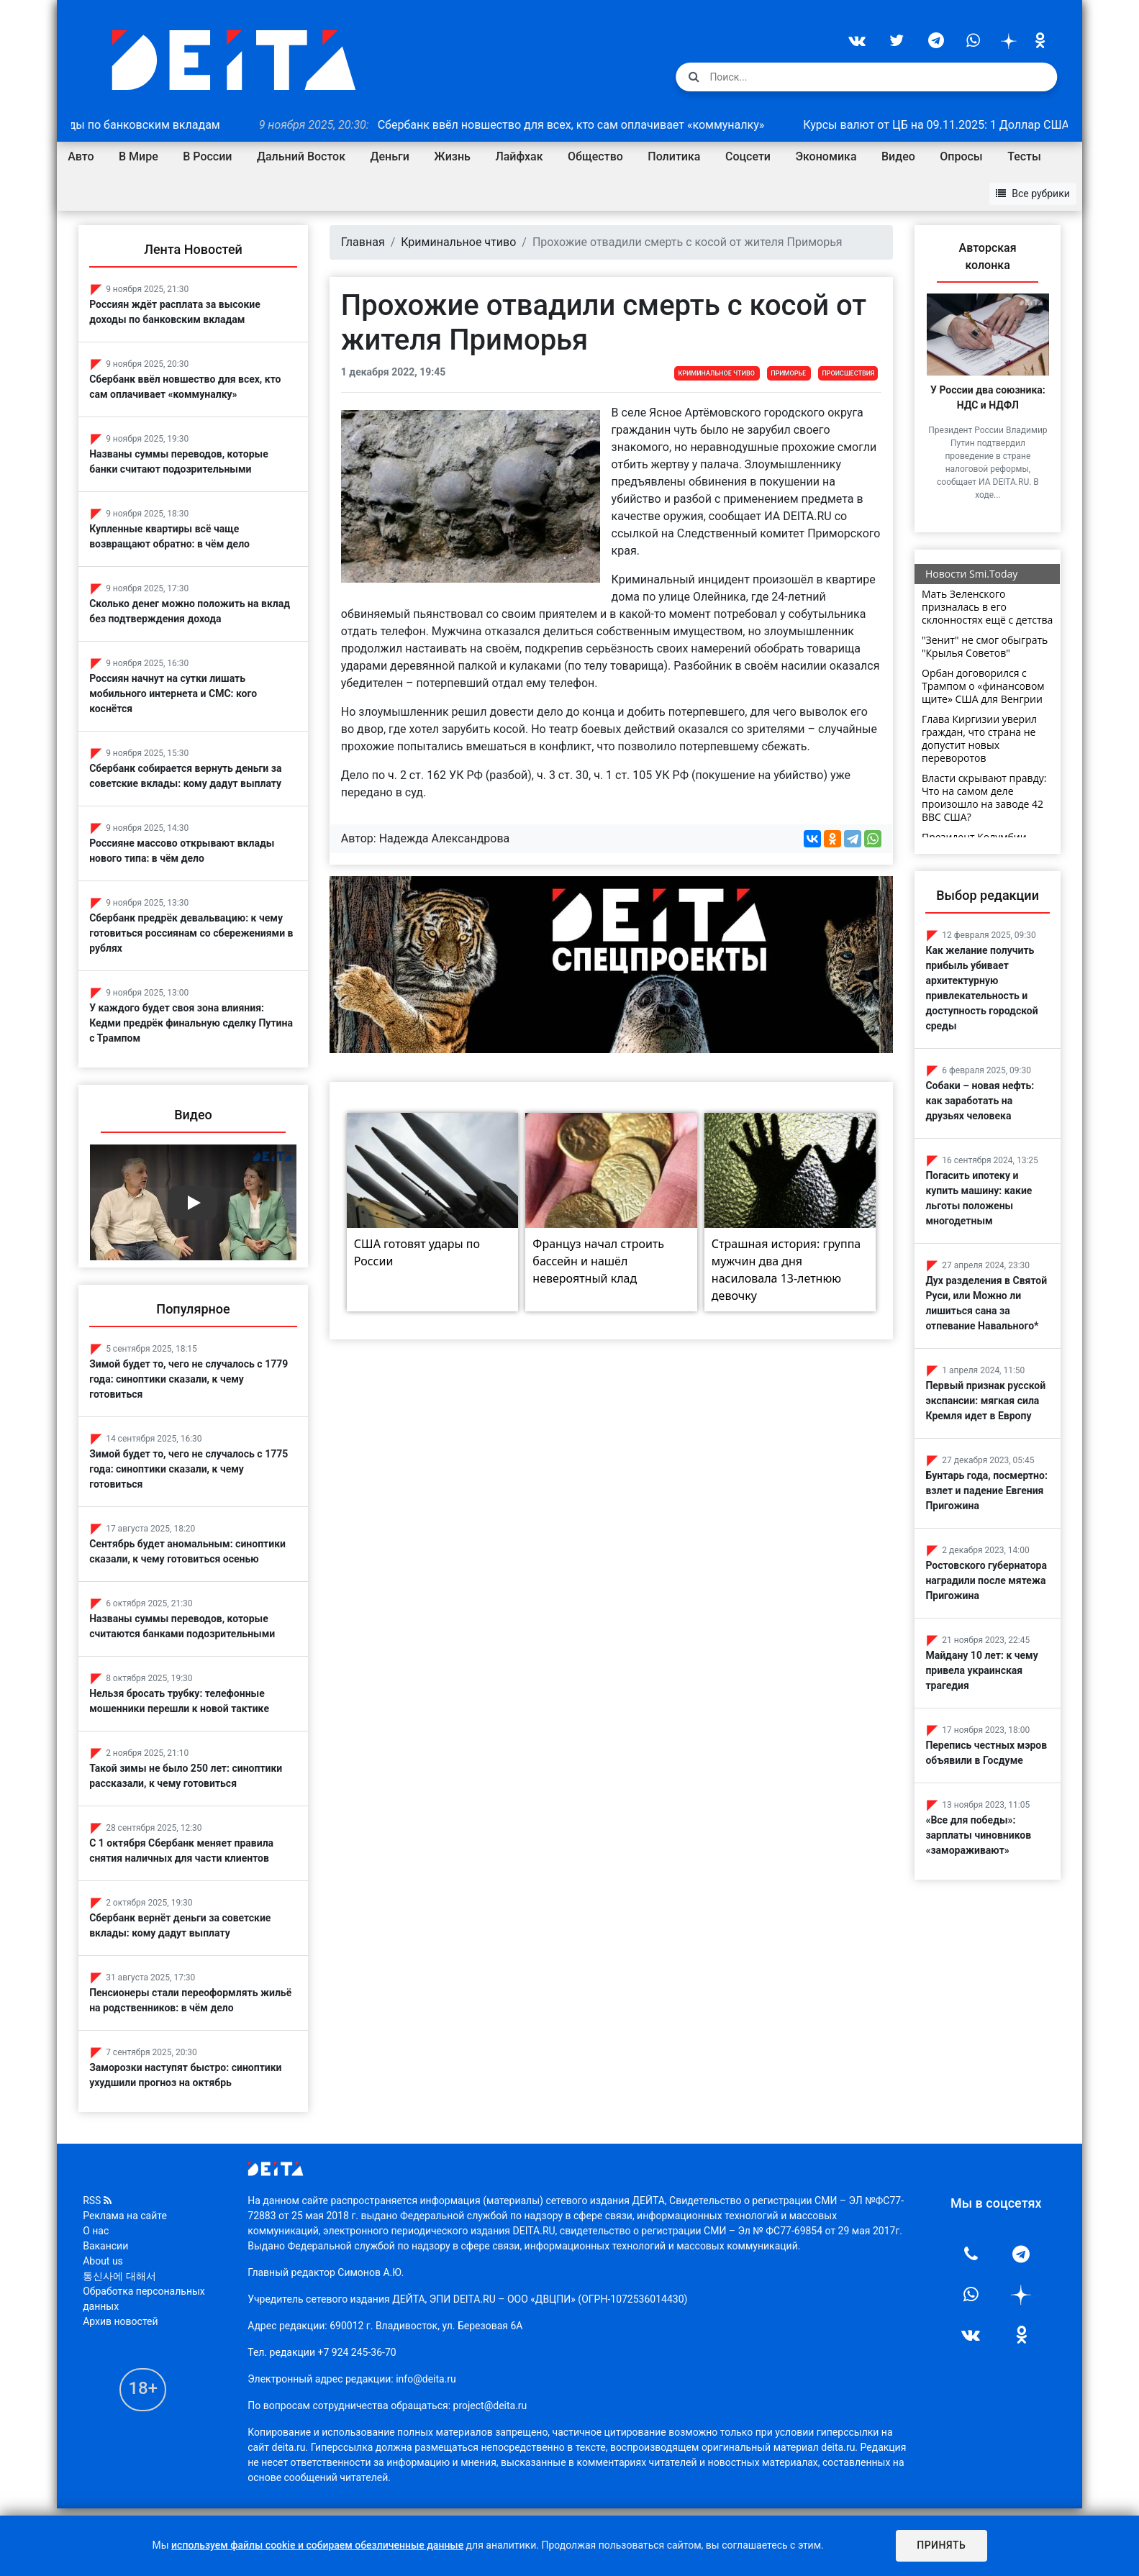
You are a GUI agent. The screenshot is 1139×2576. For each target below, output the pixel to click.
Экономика (825, 156)
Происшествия (848, 373)
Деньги (390, 156)
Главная (363, 242)
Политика (674, 156)
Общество (595, 156)
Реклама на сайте (125, 2215)
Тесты (1024, 156)
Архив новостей (120, 2321)
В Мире (138, 156)
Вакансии (105, 2246)
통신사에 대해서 (119, 2276)
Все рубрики (1033, 193)
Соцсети (748, 156)
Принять (940, 2545)
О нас (96, 2230)
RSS (97, 2200)
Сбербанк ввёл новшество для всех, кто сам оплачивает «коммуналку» (535, 125)
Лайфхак (519, 156)
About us (103, 2261)
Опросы (961, 156)
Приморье (788, 373)
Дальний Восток (301, 156)
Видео (898, 156)
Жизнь (452, 156)
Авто (81, 156)
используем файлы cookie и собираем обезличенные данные (317, 2545)
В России (207, 156)
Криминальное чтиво (458, 242)
